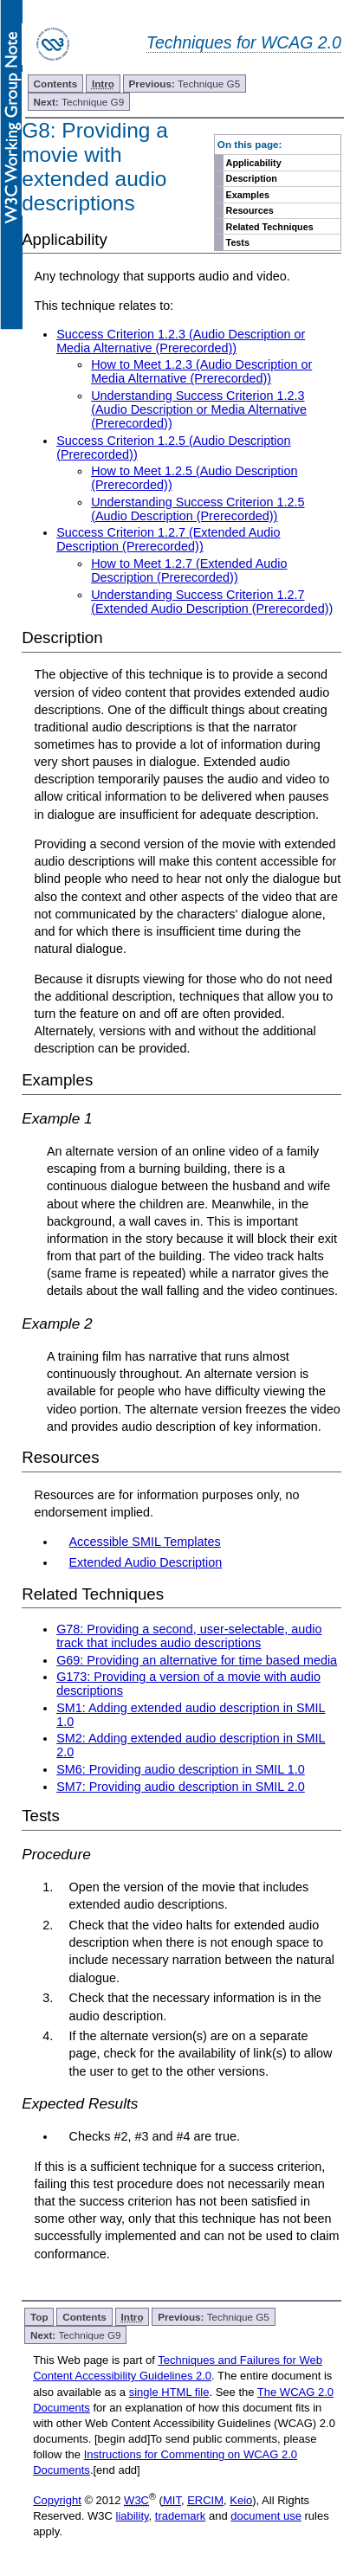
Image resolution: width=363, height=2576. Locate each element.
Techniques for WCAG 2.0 (243, 42)
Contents (56, 83)
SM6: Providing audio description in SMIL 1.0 (180, 1769)
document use (265, 2515)
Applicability (254, 163)
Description (251, 178)
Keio (241, 2500)
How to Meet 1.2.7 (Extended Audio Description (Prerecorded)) (189, 570)
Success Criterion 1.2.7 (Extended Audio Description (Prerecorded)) (168, 539)
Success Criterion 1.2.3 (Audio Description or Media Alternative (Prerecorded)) (180, 341)
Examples (247, 195)
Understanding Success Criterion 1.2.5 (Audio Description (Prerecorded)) (197, 509)
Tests (238, 242)
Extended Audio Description (146, 1562)
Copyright (57, 2500)
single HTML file (169, 2392)
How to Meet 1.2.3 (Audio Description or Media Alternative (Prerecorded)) (201, 371)
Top (39, 2316)
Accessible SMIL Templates (145, 1542)
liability (132, 2515)
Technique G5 (185, 83)
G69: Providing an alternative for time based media (196, 1660)
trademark (180, 2515)
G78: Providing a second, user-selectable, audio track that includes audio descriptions (188, 1636)
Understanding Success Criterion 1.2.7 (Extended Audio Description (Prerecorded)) (212, 601)
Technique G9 (79, 101)
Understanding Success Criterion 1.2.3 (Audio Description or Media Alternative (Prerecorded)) (199, 409)
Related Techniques (270, 227)
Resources (250, 210)
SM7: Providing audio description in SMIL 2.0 (180, 1787)
